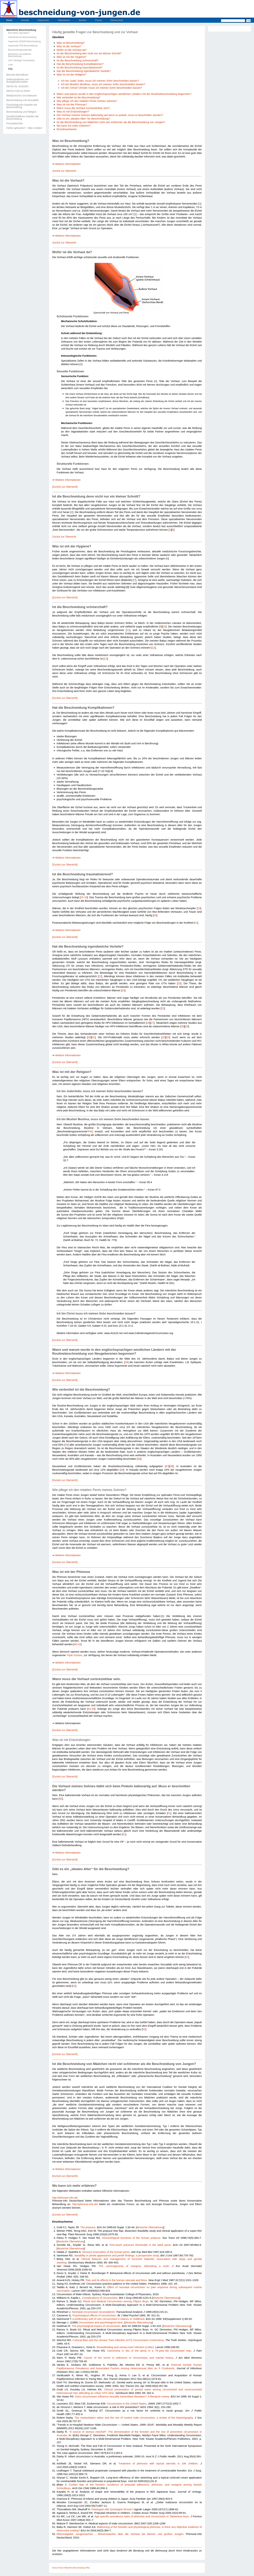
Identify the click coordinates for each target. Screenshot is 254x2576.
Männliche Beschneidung (21, 30)
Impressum (43, 20)
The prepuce (87, 2227)
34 (126, 1362)
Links (10, 65)
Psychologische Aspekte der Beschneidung (21, 105)
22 (100, 976)
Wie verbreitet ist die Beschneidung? (78, 97)
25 (162, 1008)
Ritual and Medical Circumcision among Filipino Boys (116, 2301)
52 (186, 1957)
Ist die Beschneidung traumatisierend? (79, 67)
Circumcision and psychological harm (100, 2322)
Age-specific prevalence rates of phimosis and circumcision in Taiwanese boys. (142, 2516)
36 (139, 1458)
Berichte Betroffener (17, 75)
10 (164, 626)
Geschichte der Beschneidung (22, 37)
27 (152, 1022)
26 (148, 1022)
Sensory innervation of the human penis (106, 2251)
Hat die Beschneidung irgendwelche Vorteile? (84, 70)
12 (153, 647)
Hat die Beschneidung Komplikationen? (80, 63)
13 (105, 658)
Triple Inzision (74, 1655)
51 (169, 1813)
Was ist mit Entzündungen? (73, 111)
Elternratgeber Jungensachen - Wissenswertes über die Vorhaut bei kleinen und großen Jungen (120, 2533)
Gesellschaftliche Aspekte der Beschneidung (22, 117)
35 (66, 1444)
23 (179, 983)
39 (121, 1469)
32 (163, 1037)
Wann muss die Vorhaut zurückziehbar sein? (83, 107)
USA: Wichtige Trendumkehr (21, 60)
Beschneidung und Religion (21, 112)
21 (196, 922)
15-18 (83, 897)
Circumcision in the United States (126, 2403)
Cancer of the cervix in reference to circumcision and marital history (128, 2357)
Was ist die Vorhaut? (69, 46)
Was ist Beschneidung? (71, 42)
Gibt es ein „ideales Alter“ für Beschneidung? (83, 118)
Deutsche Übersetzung (176, 2325)
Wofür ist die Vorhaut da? (72, 49)
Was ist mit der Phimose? (72, 104)
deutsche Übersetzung (150, 2227)
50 (60, 1798)
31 (93, 1037)
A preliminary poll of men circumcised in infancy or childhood (108, 2318)
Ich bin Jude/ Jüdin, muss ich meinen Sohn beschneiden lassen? (100, 80)
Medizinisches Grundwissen (21, 95)
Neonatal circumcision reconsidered (93, 2311)
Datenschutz (117, 20)
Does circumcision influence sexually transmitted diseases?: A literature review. (122, 2396)
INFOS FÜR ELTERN (18, 91)
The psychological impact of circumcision (96, 2325)
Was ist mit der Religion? (72, 74)
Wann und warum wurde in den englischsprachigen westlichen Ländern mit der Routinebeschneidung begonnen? (124, 93)
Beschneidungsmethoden (20, 50)
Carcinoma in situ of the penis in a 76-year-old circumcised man (148, 2350)
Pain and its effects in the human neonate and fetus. (117, 2280)
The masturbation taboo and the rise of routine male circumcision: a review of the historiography (134, 2417)
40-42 (77, 1644)
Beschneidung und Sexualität (22, 100)
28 (182, 1026)
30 (89, 1037)
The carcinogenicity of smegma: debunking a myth (134, 2265)
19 (199, 908)
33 (168, 1037)
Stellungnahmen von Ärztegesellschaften (17, 80)
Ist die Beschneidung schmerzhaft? (77, 60)
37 (167, 1466)
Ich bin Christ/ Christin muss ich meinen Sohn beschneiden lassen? (101, 87)
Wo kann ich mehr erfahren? (73, 125)
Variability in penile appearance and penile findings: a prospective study (116, 2255)
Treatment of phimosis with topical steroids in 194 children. (158, 2463)
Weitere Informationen (68, 164)
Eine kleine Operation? (18, 33)
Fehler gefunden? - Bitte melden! (24, 128)
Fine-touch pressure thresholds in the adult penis (140, 2244)
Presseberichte (14, 123)
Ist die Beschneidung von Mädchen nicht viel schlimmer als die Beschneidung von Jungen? (111, 122)
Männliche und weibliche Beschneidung (19, 55)
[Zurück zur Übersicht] (64, 486)
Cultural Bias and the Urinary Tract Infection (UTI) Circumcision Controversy (118, 2340)
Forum (98, 20)
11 (128, 630)
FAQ (10, 69)
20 (155, 915)
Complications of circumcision (99, 2297)
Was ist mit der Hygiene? (71, 56)
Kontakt (25, 20)
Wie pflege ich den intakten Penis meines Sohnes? (87, 100)
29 (186, 1026)
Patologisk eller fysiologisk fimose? (112, 2509)
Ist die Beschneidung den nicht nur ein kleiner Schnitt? (89, 53)
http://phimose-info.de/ (65, 2197)
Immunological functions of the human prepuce (131, 2237)
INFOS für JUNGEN (17, 86)
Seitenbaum (64, 20)
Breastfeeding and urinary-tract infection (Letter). (126, 2347)
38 (171, 1466)
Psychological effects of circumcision (94, 2315)
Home (9, 20)
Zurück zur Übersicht (64, 170)
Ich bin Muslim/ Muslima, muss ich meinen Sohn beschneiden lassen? (103, 84)
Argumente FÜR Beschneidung (22, 46)
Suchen (82, 20)
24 (123, 990)
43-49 (91, 1708)
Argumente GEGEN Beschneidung (24, 41)
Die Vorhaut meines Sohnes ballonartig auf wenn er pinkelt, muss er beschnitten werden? (110, 115)
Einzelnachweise (67, 129)
